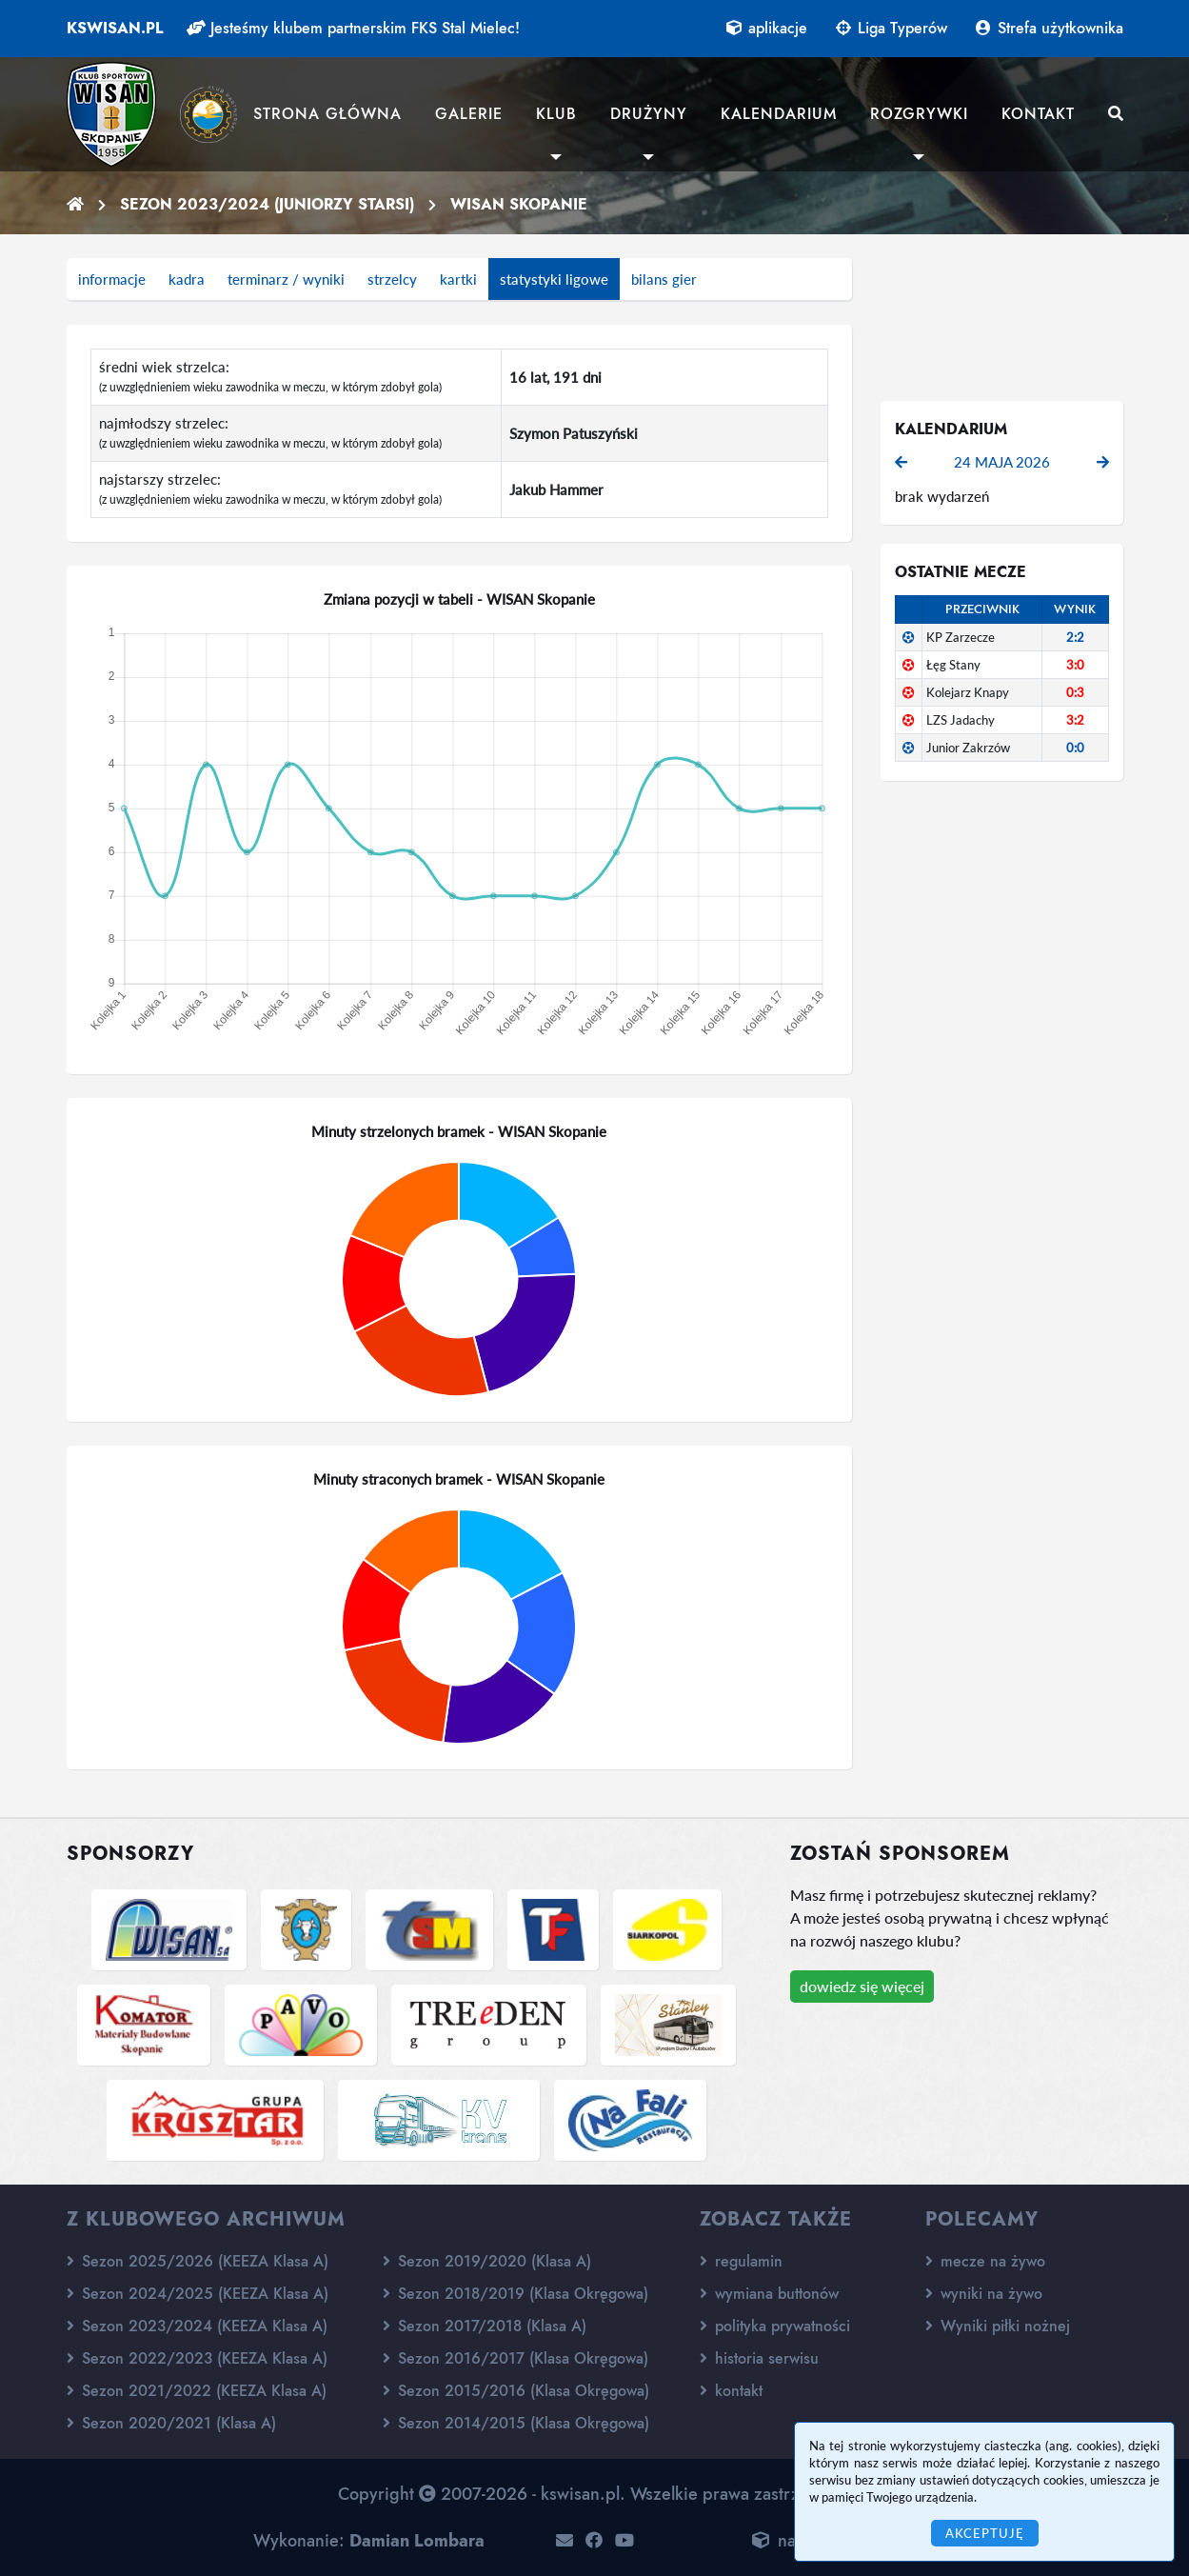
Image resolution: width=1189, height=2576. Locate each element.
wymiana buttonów (769, 2294)
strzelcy (392, 279)
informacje (112, 279)
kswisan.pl (115, 28)
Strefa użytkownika (1049, 28)
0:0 (1075, 747)
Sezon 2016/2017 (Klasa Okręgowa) (515, 2358)
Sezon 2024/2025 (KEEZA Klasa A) (197, 2294)
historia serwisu (759, 2358)
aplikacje (766, 28)
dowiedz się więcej (862, 1986)
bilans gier (664, 279)
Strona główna (327, 114)
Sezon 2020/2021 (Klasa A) (171, 2423)
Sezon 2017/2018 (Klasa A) (484, 2326)
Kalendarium (779, 114)
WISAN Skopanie (518, 204)
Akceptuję (984, 2533)
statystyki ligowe (554, 279)
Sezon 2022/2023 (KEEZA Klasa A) (197, 2358)
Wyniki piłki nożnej (997, 2326)
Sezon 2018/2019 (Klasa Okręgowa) (515, 2294)
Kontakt (1038, 114)
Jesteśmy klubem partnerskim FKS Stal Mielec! (353, 28)
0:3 (1075, 692)
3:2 (1075, 720)
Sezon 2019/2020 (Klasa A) (487, 2261)
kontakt (731, 2391)
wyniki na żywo (983, 2294)
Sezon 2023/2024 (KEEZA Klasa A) (197, 2326)
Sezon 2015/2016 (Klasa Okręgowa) (516, 2391)
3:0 (1075, 664)
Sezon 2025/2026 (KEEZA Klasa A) (197, 2261)
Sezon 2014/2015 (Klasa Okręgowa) (516, 2423)
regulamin (741, 2261)
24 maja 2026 (1002, 461)
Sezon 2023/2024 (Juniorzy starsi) (267, 204)
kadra (186, 279)
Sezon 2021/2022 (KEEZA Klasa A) (197, 2391)
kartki (458, 279)
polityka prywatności (775, 2326)
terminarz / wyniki (286, 279)
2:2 (1075, 637)
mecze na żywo (985, 2261)
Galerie (469, 114)
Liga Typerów (891, 28)
